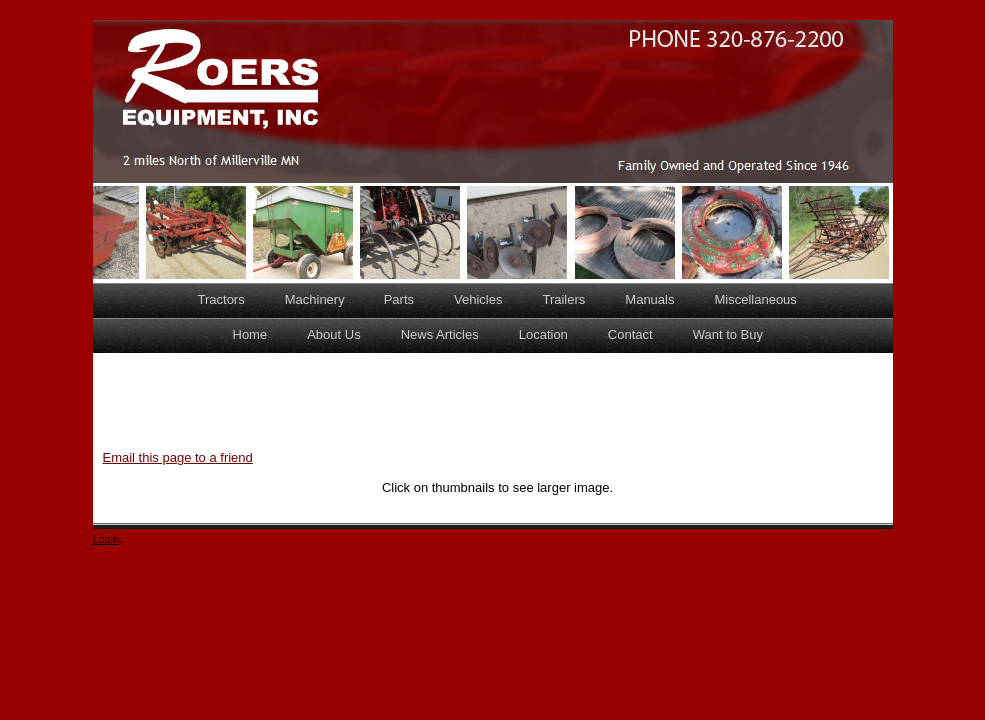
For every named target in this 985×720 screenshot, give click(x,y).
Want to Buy (728, 334)
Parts (399, 299)
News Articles (440, 334)
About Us (333, 334)
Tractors (221, 299)
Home (250, 334)
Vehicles (478, 299)
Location (543, 334)
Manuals (649, 299)
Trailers (563, 299)
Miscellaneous (755, 299)
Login (106, 539)
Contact (630, 334)
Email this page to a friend (178, 457)
